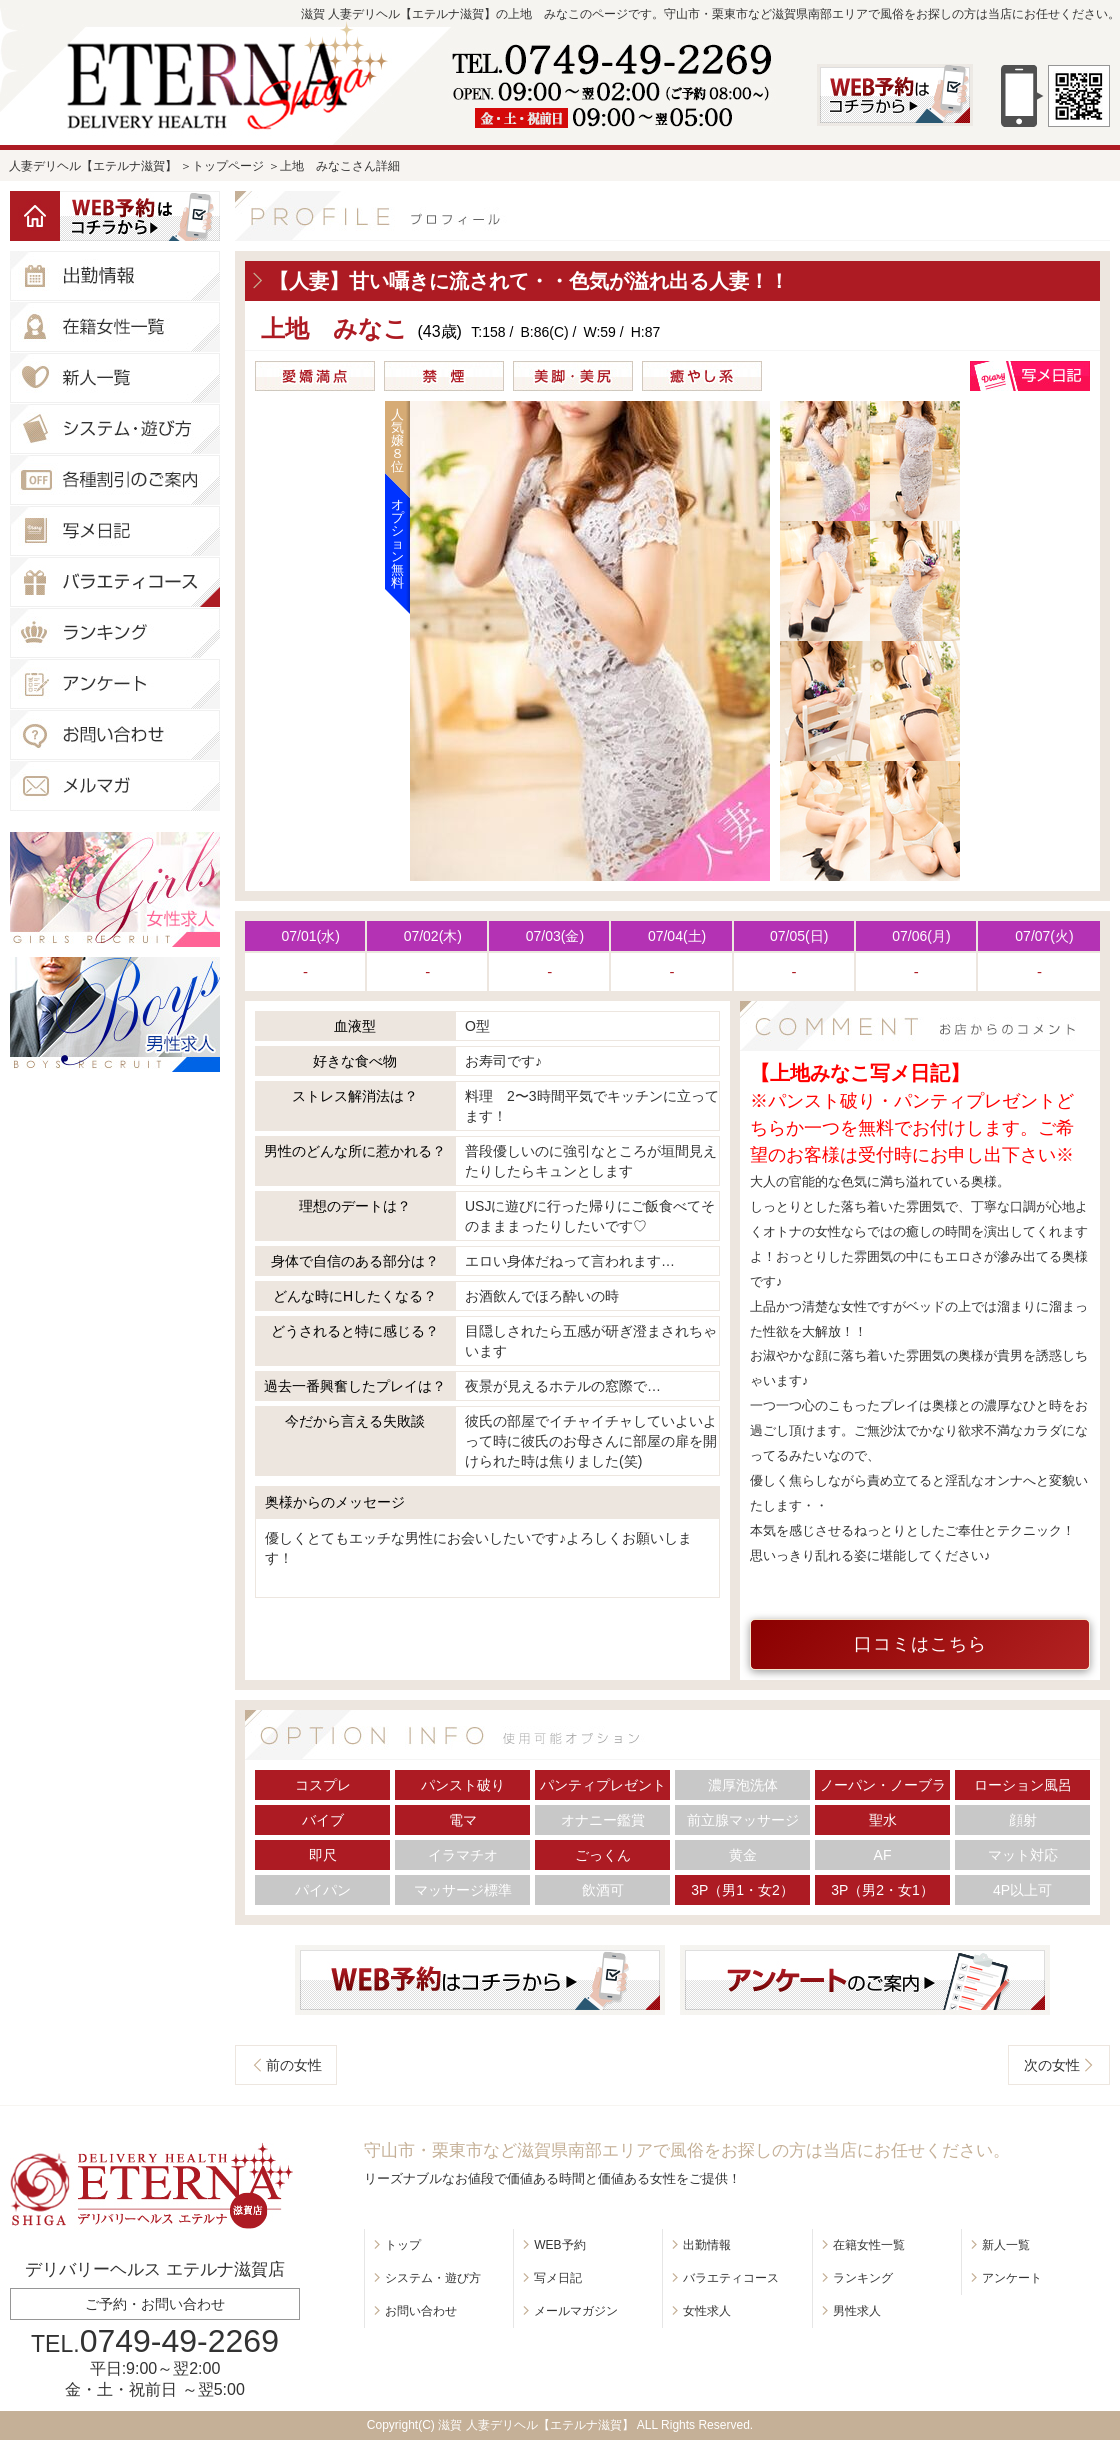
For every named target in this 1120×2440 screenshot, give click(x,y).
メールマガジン (576, 2311)
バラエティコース (731, 2278)
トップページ (228, 166)
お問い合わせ (421, 2311)
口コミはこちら (920, 1644)
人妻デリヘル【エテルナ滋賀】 (93, 166)
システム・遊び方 (433, 2278)
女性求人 (707, 2311)
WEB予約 (559, 2245)
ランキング (863, 2278)
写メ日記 (558, 2278)
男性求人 (857, 2311)
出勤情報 (707, 2245)
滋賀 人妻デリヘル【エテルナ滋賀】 (535, 2425)
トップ (403, 2245)
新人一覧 (1006, 2245)
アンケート (1012, 2278)
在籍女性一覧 (869, 2245)
